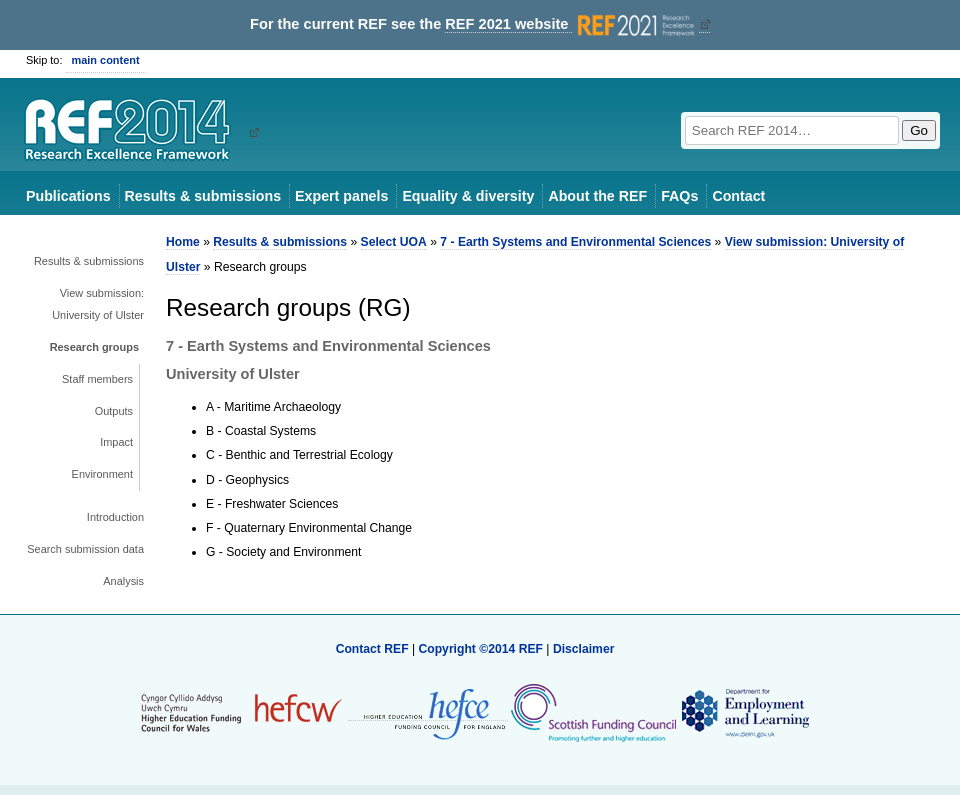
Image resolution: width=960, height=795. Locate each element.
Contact (738, 196)
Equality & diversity (468, 196)
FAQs (679, 196)
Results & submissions (203, 196)
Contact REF (372, 649)
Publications (68, 196)
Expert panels (341, 196)
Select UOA (394, 242)
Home (183, 242)
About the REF (597, 196)
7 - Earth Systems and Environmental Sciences (575, 242)
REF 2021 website (571, 24)
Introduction (115, 517)
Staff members (97, 379)
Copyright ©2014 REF (482, 649)
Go (919, 130)
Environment (102, 474)
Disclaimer (584, 649)
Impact (116, 442)
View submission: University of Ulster (98, 304)
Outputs (114, 411)
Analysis (123, 581)
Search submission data (85, 549)
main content (106, 60)
